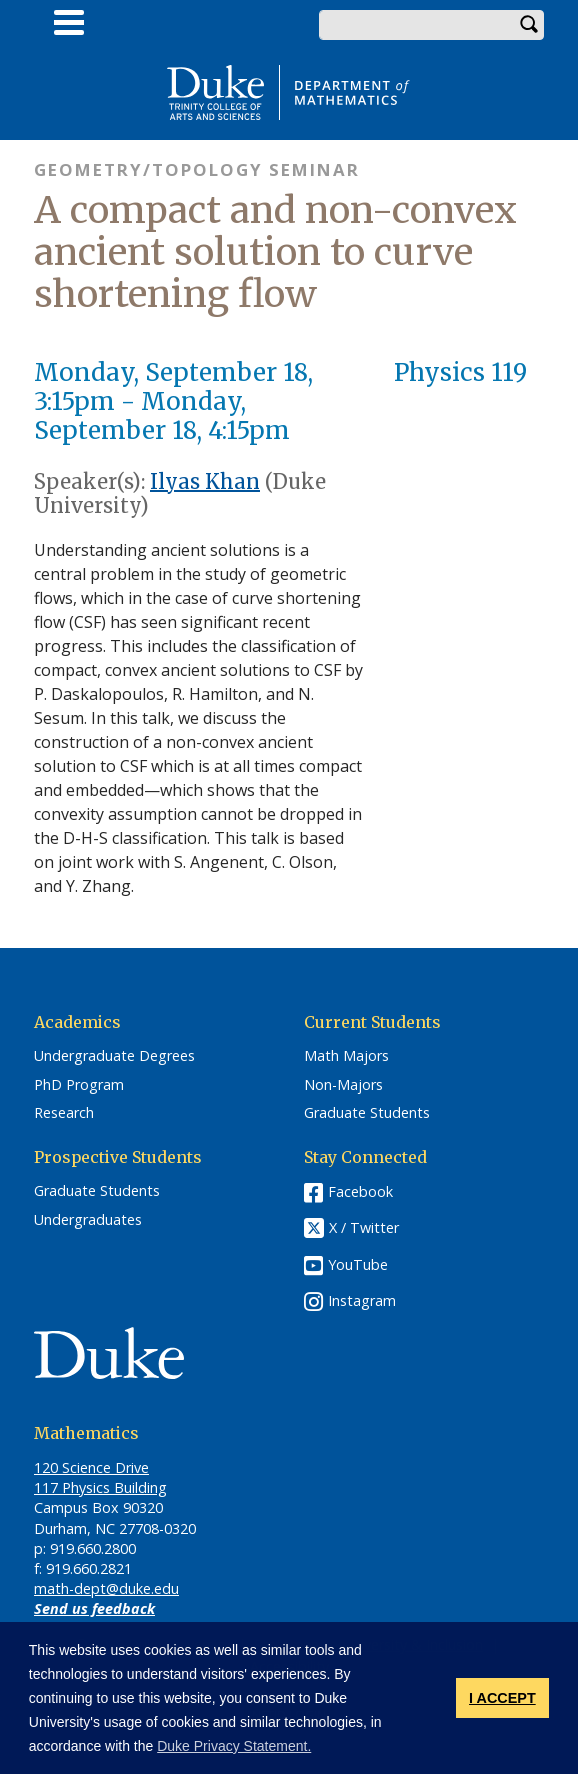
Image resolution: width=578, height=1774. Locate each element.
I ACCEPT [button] (502, 1698)
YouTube (358, 1264)
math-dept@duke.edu (106, 1588)
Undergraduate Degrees (114, 1056)
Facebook (360, 1191)
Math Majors (346, 1056)
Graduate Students (367, 1113)
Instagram (362, 1300)
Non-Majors (343, 1085)
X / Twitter (364, 1227)
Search (529, 25)
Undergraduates (88, 1220)
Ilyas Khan (205, 481)
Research (64, 1113)
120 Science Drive (91, 1467)
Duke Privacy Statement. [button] (234, 1746)
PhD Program (79, 1085)
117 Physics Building (100, 1487)
